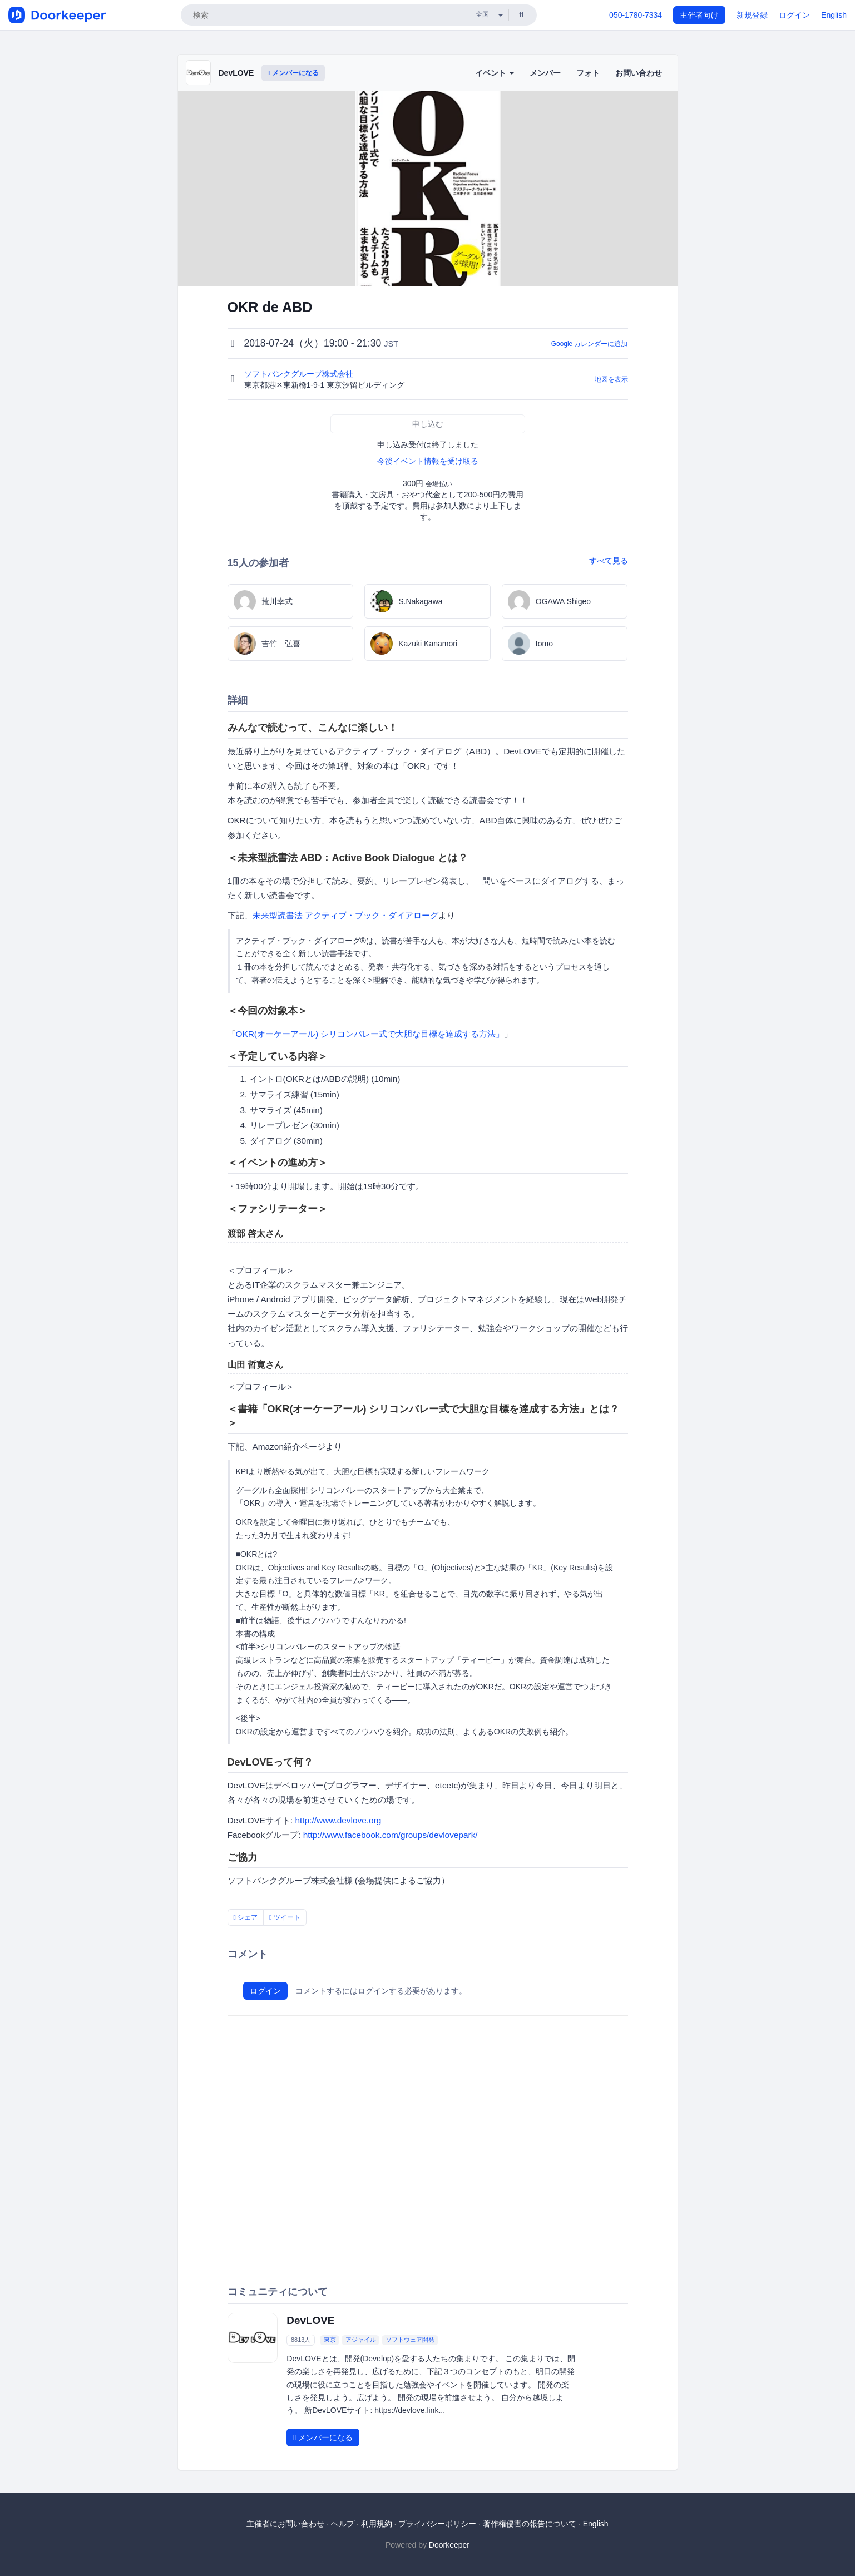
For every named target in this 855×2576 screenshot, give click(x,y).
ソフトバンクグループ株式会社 (299, 373)
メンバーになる (293, 73)
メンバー (545, 72)
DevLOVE (236, 72)
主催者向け (699, 15)
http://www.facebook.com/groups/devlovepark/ (390, 1835)
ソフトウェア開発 (410, 2339)
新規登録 (752, 15)
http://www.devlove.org (338, 1820)
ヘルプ (342, 2523)
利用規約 (376, 2523)
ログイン (794, 15)
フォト (588, 72)
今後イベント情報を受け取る (427, 461)
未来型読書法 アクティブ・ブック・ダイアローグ (345, 915)
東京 (330, 2339)
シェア (246, 1917)
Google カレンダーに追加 (589, 344)
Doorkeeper (449, 2544)
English (834, 15)
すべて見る (608, 560)
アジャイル (360, 2339)
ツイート (284, 1917)
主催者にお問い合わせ (285, 2523)
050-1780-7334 (635, 15)
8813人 (300, 2339)
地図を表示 (611, 379)
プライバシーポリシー (437, 2523)
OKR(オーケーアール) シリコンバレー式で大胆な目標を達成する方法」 (370, 1034)
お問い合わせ (638, 72)
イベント (494, 72)
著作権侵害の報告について (529, 2523)
